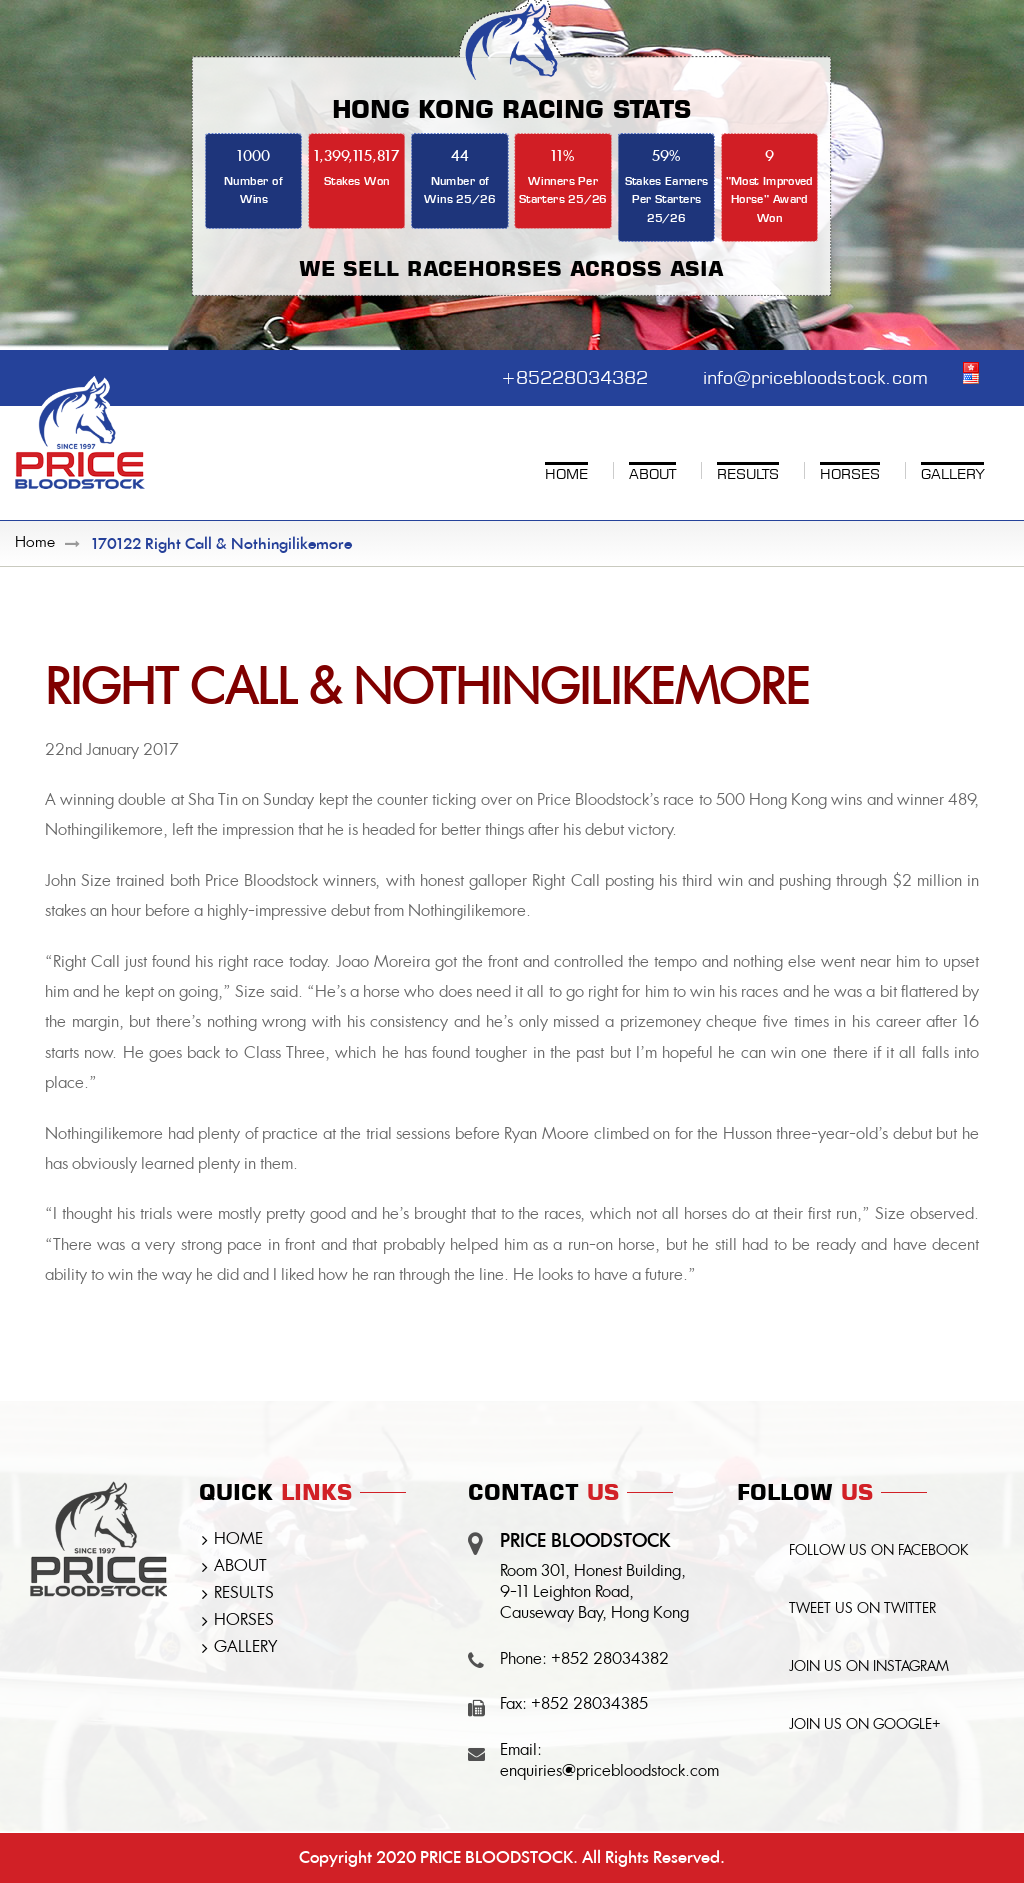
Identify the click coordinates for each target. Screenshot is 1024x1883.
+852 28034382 (610, 1660)
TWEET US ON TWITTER (862, 1609)
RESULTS (244, 1594)
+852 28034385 (589, 1705)
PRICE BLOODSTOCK (496, 1857)
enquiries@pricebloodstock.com (609, 1772)
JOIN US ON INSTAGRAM (869, 1667)
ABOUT (240, 1567)
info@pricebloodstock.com (815, 375)
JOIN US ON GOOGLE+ (865, 1725)
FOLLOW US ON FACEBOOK (878, 1551)
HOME (238, 1540)
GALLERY (245, 1648)
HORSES (244, 1621)
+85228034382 (574, 375)
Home (35, 543)
